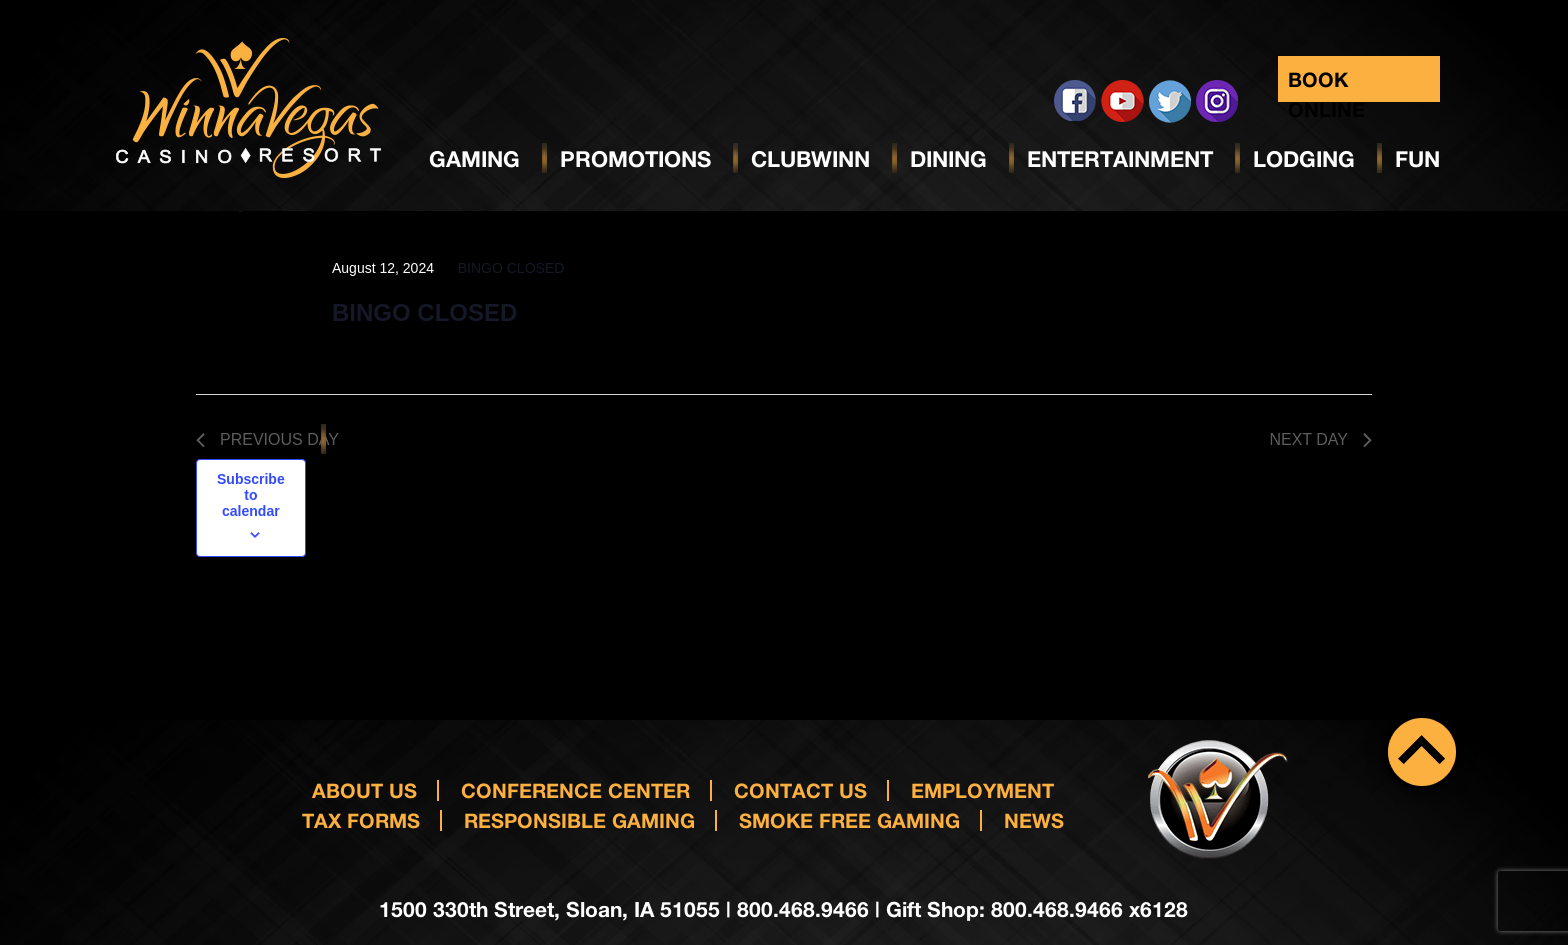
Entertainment (1120, 159)
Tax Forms (361, 820)
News (1034, 820)
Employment (982, 790)
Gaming (474, 159)
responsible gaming (579, 820)
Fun (1417, 159)
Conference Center (575, 790)
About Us (364, 790)
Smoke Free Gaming (849, 820)
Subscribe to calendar (251, 495)
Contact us (800, 790)
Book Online (1326, 84)
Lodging (1304, 159)
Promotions (635, 159)
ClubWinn (810, 159)
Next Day (1320, 439)
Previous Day (267, 439)
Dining (948, 159)
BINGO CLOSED (424, 312)
